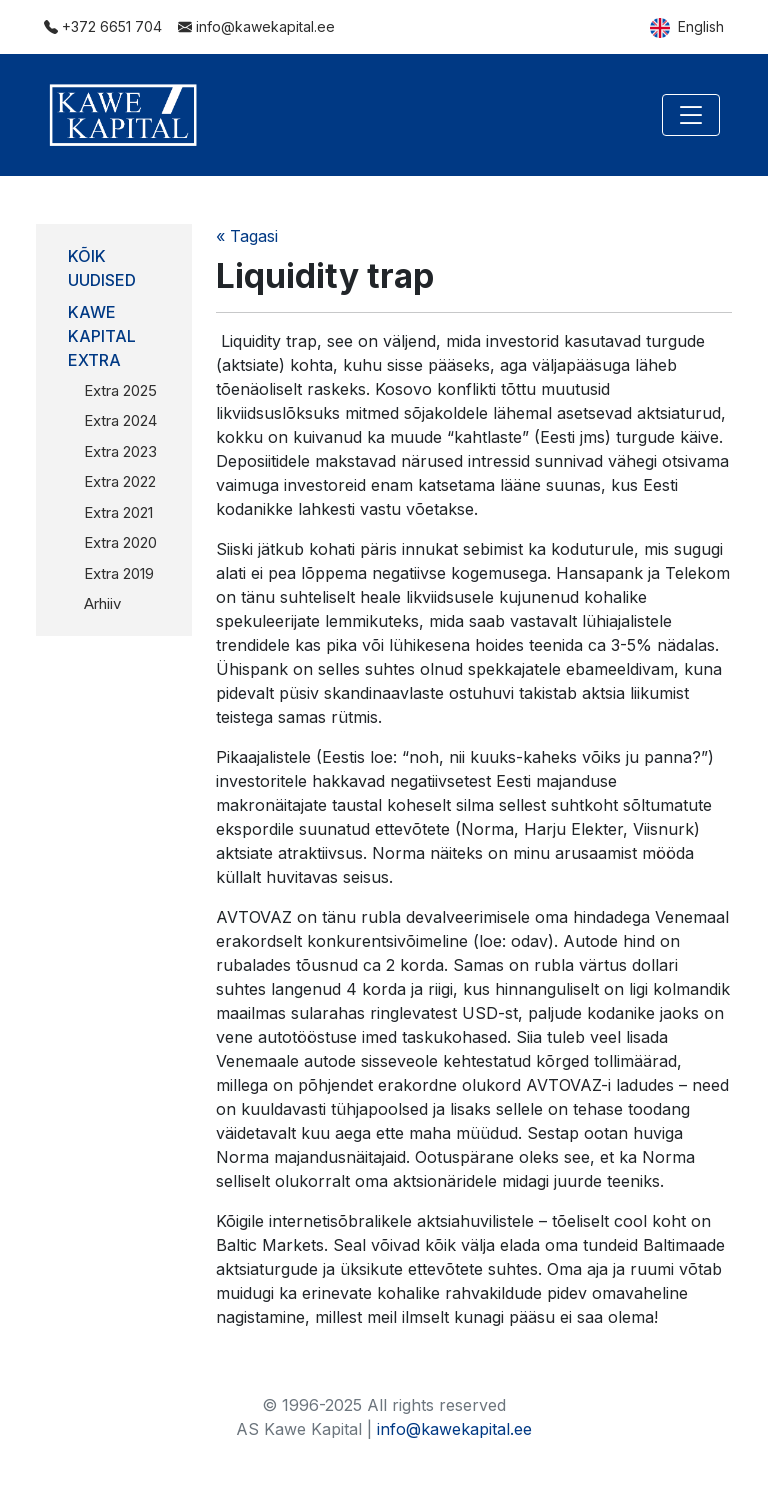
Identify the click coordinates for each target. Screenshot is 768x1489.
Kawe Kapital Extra (102, 336)
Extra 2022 (120, 481)
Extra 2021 (118, 512)
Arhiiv (102, 603)
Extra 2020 (120, 542)
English (687, 28)
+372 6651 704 (103, 26)
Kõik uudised (102, 268)
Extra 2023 (120, 451)
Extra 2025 (120, 390)
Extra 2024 (120, 420)
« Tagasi (247, 236)
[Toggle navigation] (691, 115)
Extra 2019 (119, 573)
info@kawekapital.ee (256, 26)
